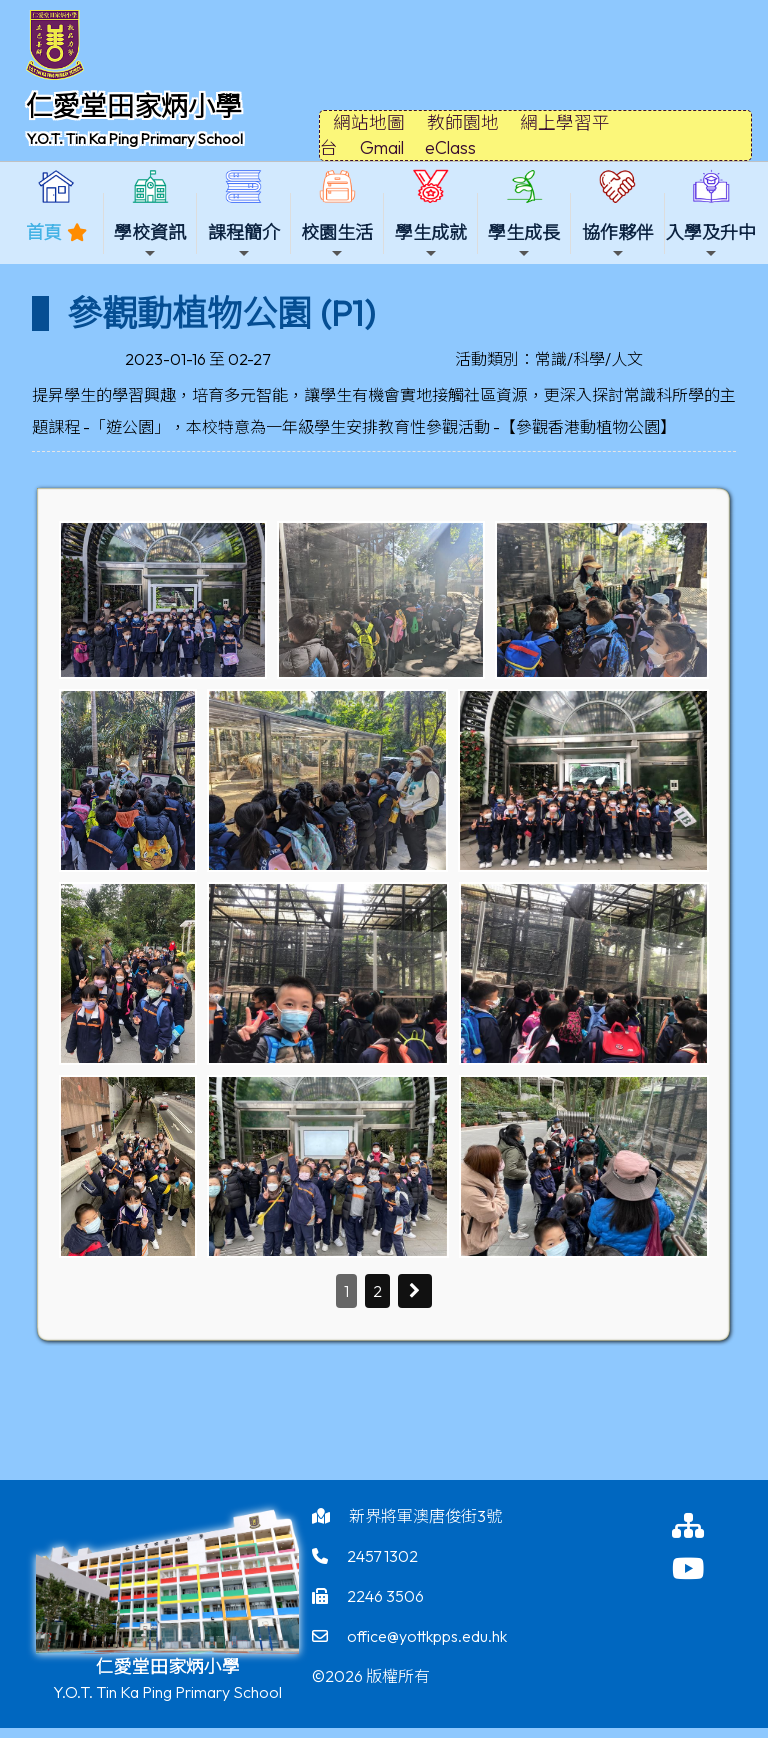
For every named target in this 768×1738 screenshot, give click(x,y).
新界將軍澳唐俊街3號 (425, 1516)
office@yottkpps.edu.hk (427, 1636)
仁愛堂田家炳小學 (134, 106)
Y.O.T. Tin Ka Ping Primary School (134, 138)
